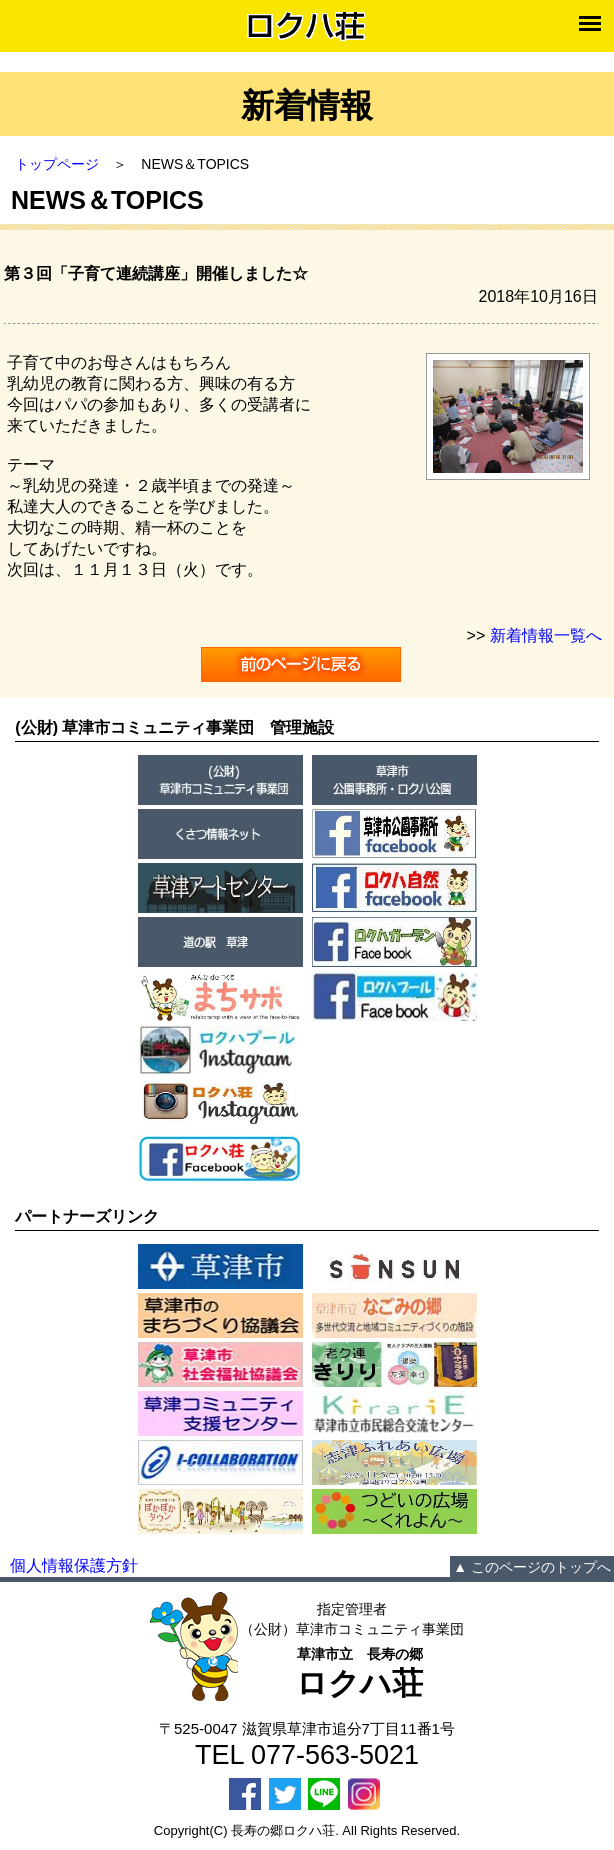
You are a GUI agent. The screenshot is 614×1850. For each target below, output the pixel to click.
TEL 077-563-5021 (307, 1755)
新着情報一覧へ (546, 635)
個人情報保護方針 (74, 1565)
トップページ (57, 164)
